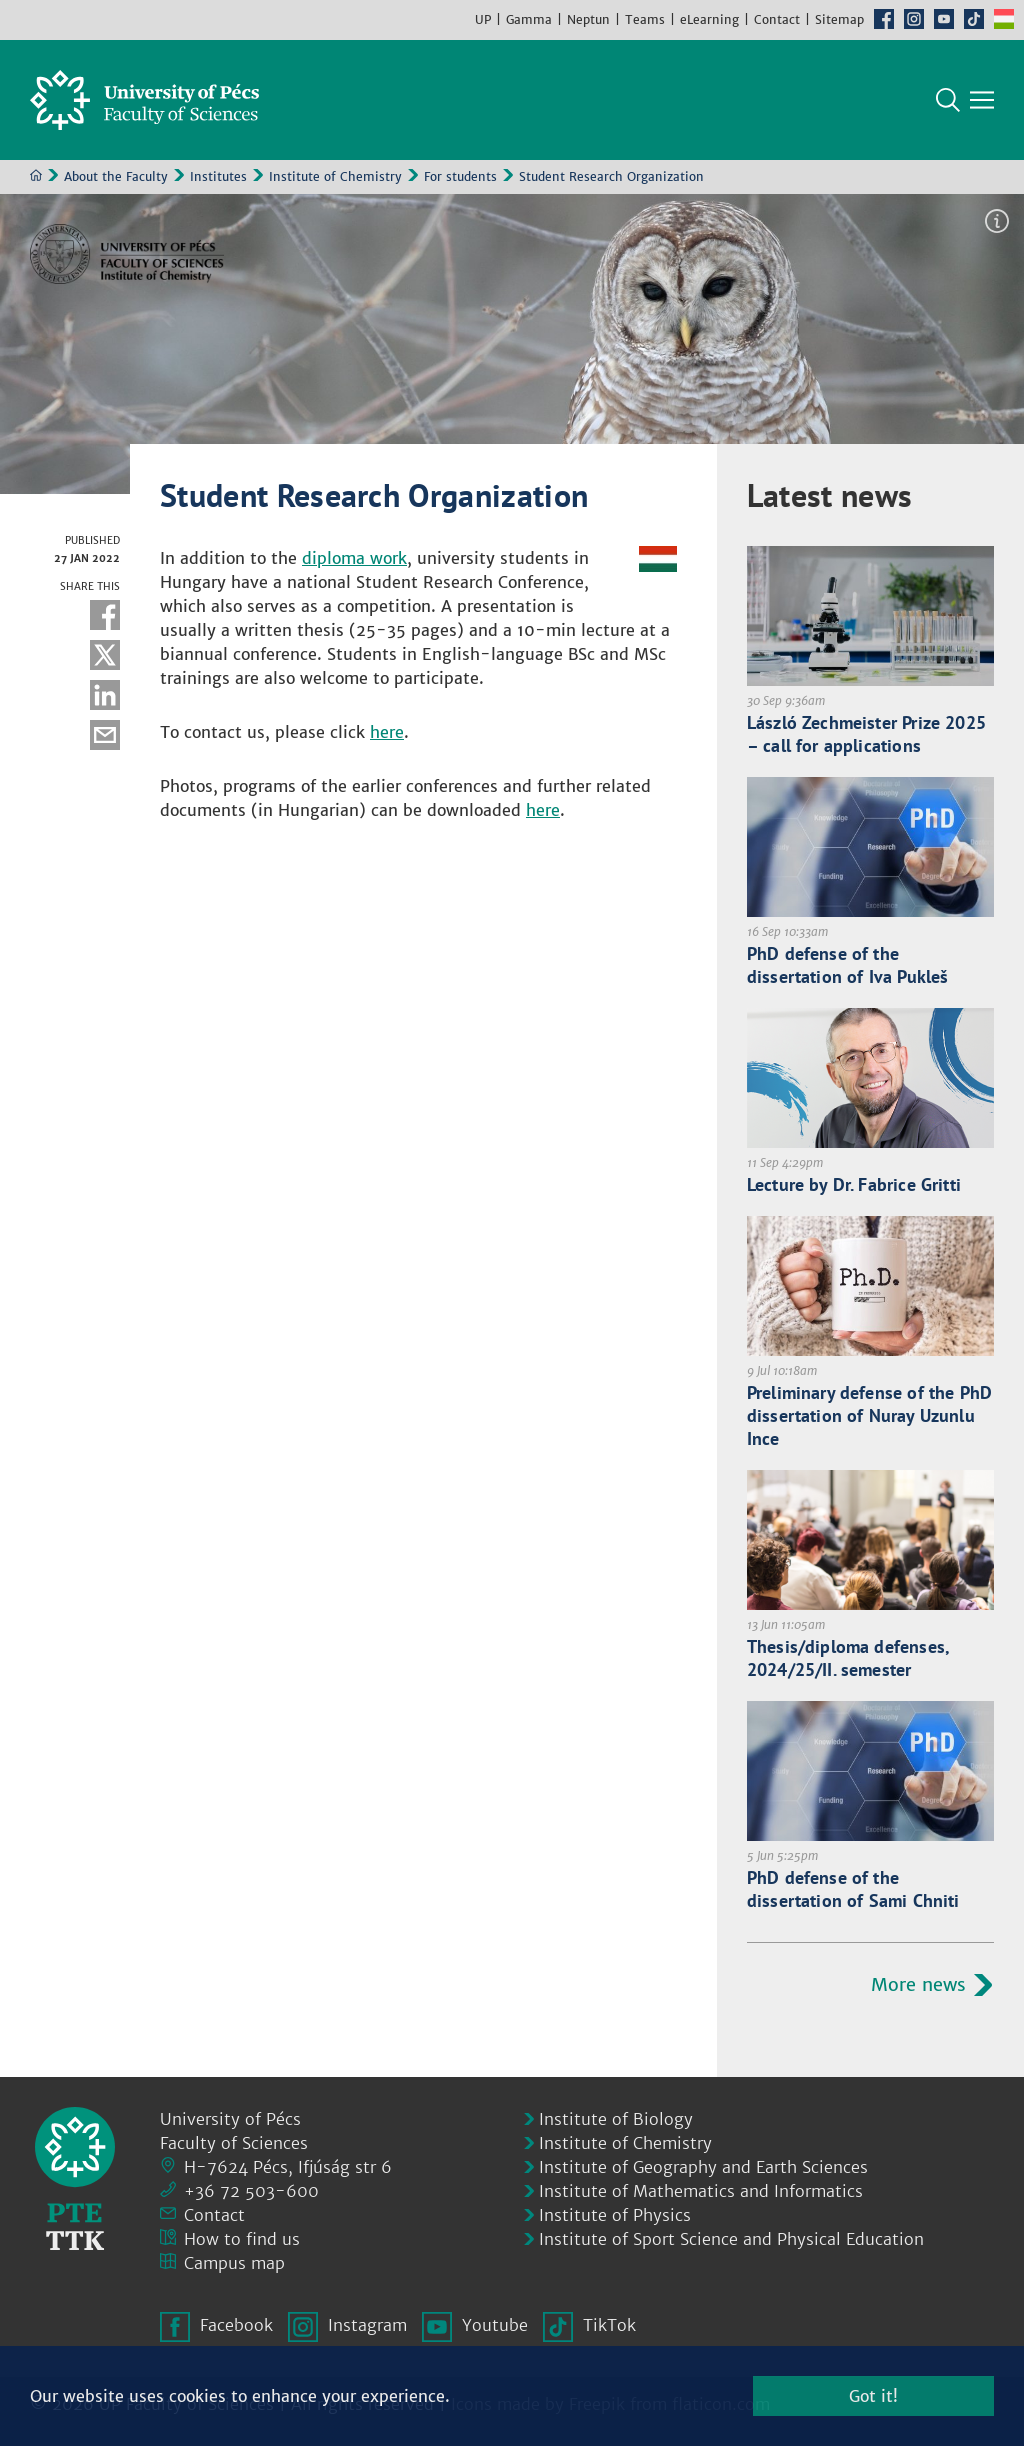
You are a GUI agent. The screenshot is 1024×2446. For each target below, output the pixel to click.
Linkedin (105, 695)
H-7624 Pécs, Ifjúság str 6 (288, 2167)
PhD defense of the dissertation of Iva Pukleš (848, 965)
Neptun (588, 19)
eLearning (709, 19)
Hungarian (1004, 19)
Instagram (914, 19)
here (387, 732)
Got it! (873, 2396)
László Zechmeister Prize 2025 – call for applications (866, 734)
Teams (645, 19)
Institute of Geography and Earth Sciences (703, 2167)
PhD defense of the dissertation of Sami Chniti (853, 1889)
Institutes (218, 176)
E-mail (105, 735)
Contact (777, 19)
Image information (997, 221)
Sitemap (839, 19)
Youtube (944, 19)
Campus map (234, 2263)
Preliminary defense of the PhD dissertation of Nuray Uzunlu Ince (869, 1415)
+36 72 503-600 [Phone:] (251, 2191)
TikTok (974, 19)
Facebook (884, 19)
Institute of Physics (615, 2215)
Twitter (105, 655)
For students (460, 176)
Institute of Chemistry (335, 176)
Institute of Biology (616, 2119)
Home (36, 175)
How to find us (242, 2239)
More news (918, 1984)
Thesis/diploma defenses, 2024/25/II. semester (848, 1658)
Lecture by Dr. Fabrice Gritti (854, 1184)
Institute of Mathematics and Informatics (701, 2191)
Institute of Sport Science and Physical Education (731, 2239)
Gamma (529, 19)
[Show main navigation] (982, 100)
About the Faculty (116, 176)
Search (948, 100)
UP (483, 19)
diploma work (354, 558)
